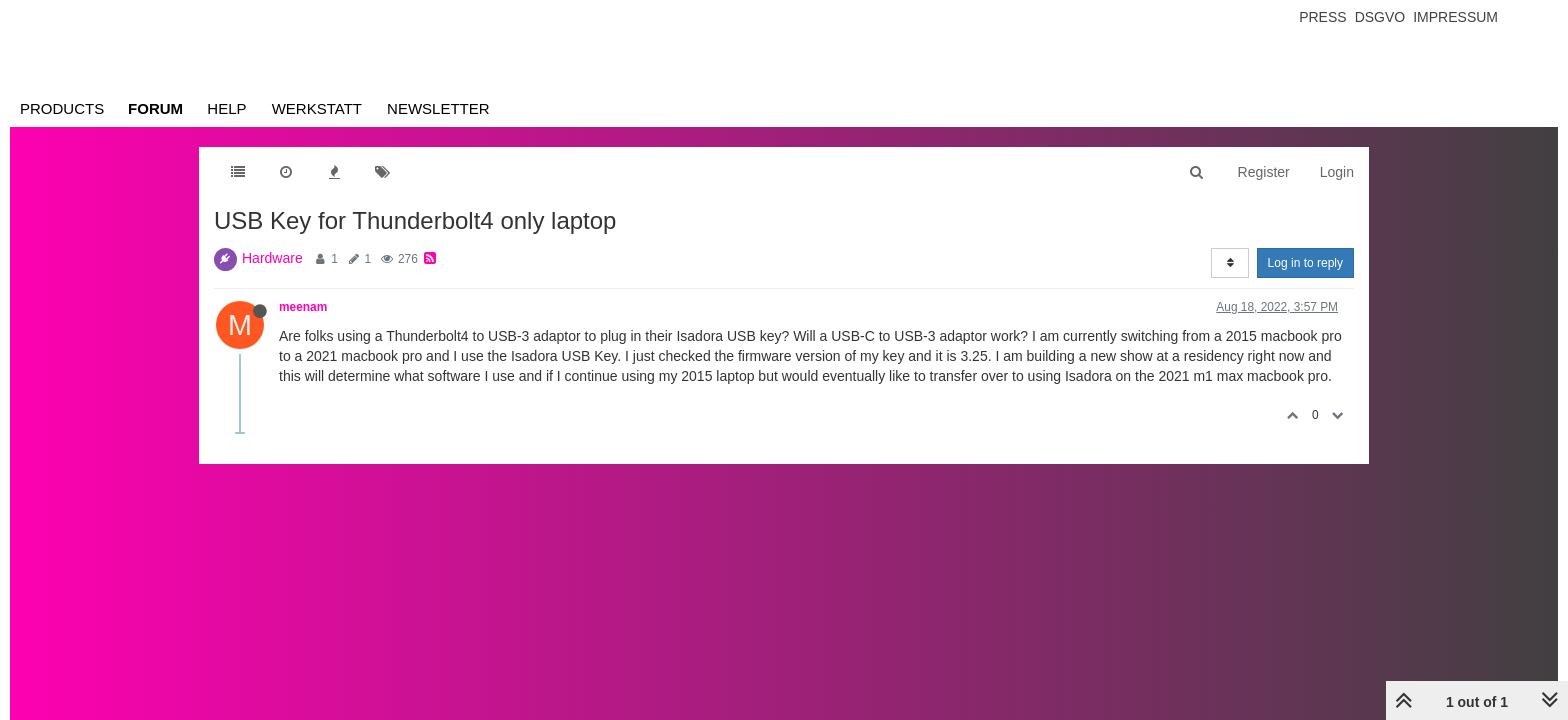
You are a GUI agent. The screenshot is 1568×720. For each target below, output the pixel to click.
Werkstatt (317, 108)
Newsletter (438, 108)
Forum (155, 108)
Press (1322, 17)
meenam (303, 307)
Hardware (272, 258)
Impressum (1455, 17)
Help (226, 108)
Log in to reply (1305, 263)
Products (62, 108)
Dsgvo (1380, 17)
